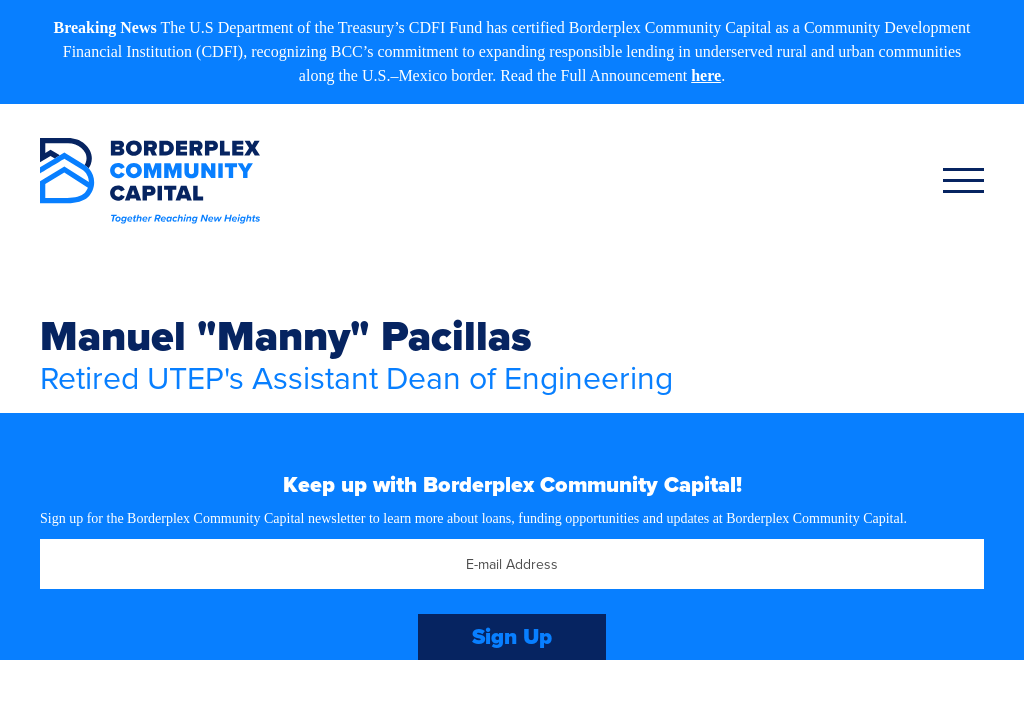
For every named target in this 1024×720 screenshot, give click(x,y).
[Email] (512, 564)
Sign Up (512, 636)
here (706, 75)
